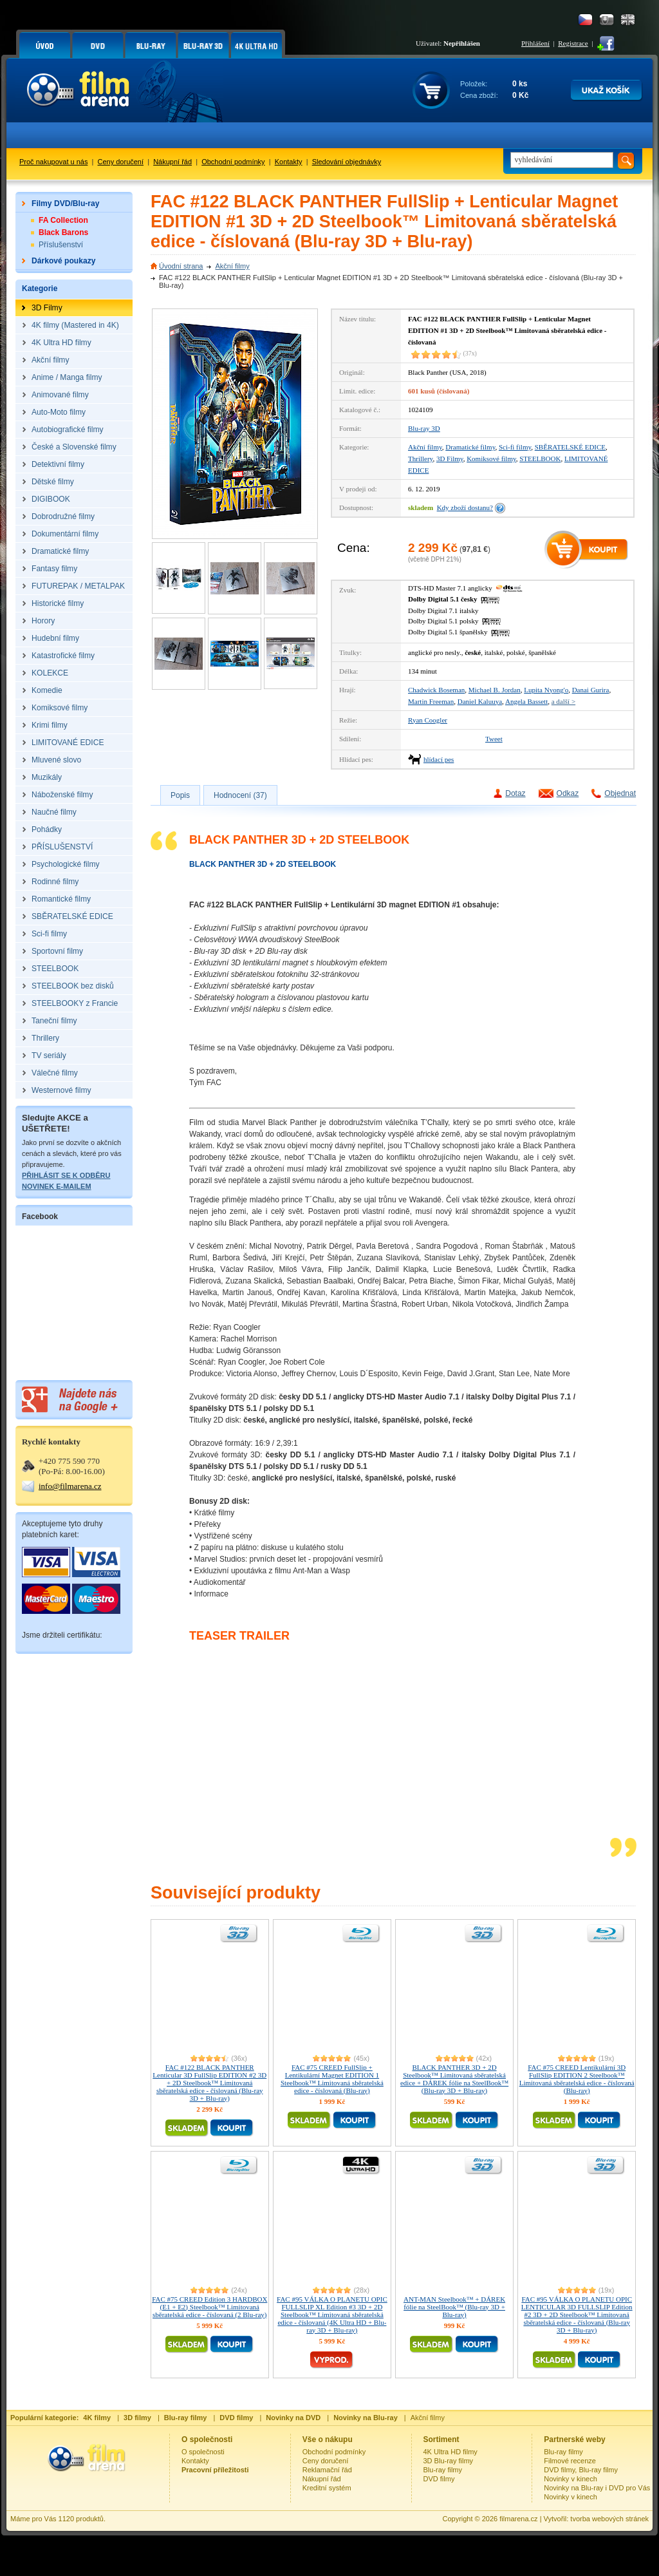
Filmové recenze (570, 2461)
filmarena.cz (518, 2519)
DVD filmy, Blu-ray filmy (581, 2470)
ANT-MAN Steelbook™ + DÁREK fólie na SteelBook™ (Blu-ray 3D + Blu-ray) (454, 2306)
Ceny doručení (121, 162)
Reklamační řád (327, 2470)
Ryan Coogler (427, 720)
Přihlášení (535, 43)
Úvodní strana (181, 266)
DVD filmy (439, 2479)
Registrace (573, 43)
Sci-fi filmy (515, 447)
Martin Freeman (431, 701)
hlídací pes (438, 759)
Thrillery (420, 458)
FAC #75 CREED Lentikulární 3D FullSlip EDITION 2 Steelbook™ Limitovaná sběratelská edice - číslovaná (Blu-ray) (577, 2078)
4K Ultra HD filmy (450, 2452)
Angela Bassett (526, 701)
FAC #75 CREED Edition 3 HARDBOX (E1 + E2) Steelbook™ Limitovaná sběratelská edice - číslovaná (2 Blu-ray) (209, 2306)
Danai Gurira (590, 690)
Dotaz (515, 793)
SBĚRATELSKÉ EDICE (570, 447)
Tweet (494, 739)
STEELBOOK (540, 458)
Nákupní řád (172, 162)
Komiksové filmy (491, 458)
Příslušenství (61, 244)
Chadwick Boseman (436, 690)
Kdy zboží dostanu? (465, 507)
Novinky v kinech (570, 2479)
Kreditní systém (326, 2488)
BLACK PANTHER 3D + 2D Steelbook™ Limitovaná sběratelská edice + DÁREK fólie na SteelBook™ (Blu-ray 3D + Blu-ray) (454, 2078)
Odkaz (568, 793)
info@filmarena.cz (70, 1486)
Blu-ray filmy (443, 2470)
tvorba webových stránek (609, 2519)
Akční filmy (232, 266)
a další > (563, 701)
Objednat (620, 793)
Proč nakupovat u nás (53, 162)
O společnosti (203, 2452)
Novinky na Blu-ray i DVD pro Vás (597, 2488)
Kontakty (288, 162)
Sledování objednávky (347, 162)
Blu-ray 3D (424, 428)
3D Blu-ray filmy (448, 2461)
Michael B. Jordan (495, 690)
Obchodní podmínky (233, 162)
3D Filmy (449, 458)
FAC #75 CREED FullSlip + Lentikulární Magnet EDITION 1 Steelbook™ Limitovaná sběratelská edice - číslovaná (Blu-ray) (332, 2078)
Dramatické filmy (470, 447)
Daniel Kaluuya (480, 701)
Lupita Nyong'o (546, 690)
